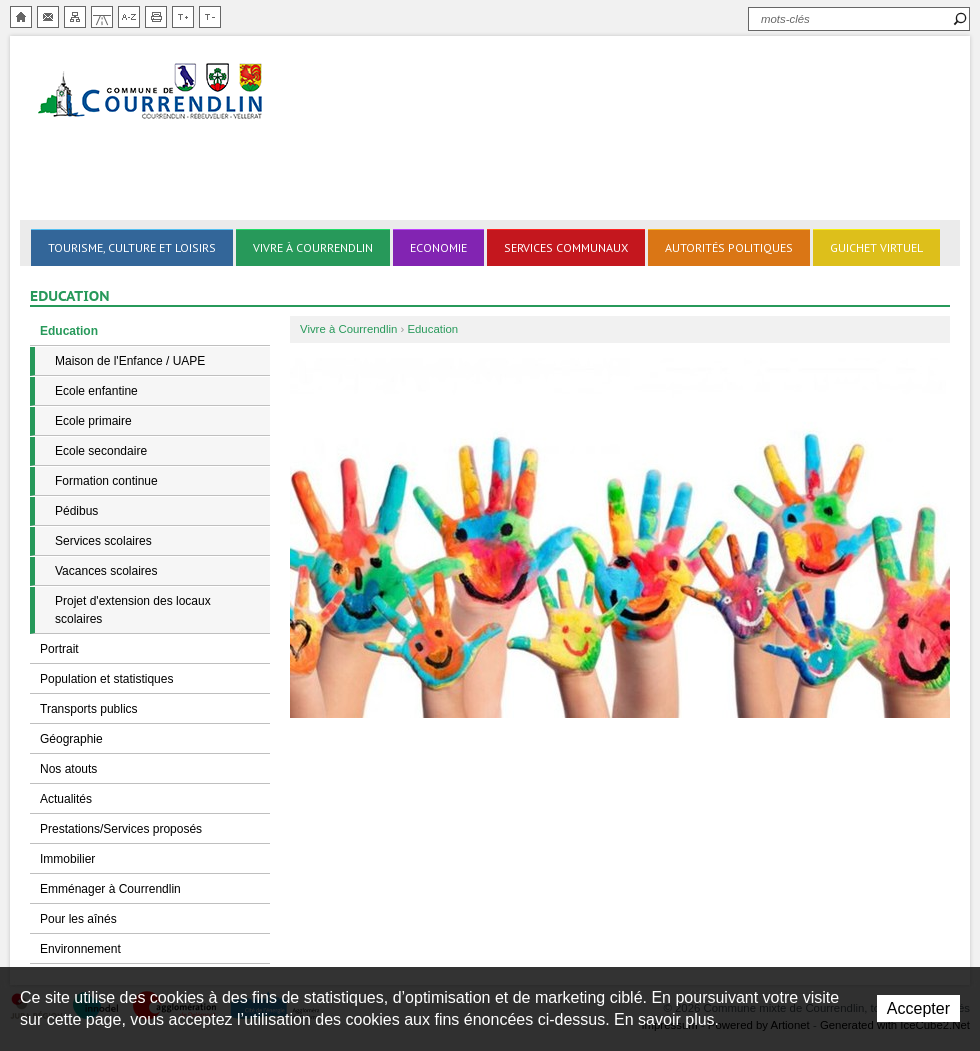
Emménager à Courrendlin (110, 889)
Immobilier (67, 859)
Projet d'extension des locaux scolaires (133, 610)
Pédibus (76, 511)
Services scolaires (103, 541)
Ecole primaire (93, 421)
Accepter (918, 1008)
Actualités (66, 799)
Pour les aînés (78, 919)
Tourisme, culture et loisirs (132, 247)
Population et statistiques (106, 679)
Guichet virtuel (876, 247)
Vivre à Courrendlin (313, 247)
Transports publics (89, 709)
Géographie (71, 739)
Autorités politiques (729, 247)
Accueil (21, 17)
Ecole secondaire (101, 451)
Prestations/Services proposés (121, 829)
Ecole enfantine (96, 391)
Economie (438, 247)
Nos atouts (68, 769)
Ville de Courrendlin (152, 92)
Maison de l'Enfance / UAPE (130, 361)
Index (129, 17)
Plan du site (75, 17)
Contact (48, 17)
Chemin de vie (102, 17)
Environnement (80, 949)
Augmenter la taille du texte (183, 17)
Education (69, 331)
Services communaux (566, 247)
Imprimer (156, 17)
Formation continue (106, 481)
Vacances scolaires (106, 571)
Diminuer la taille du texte (210, 17)
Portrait (59, 649)
